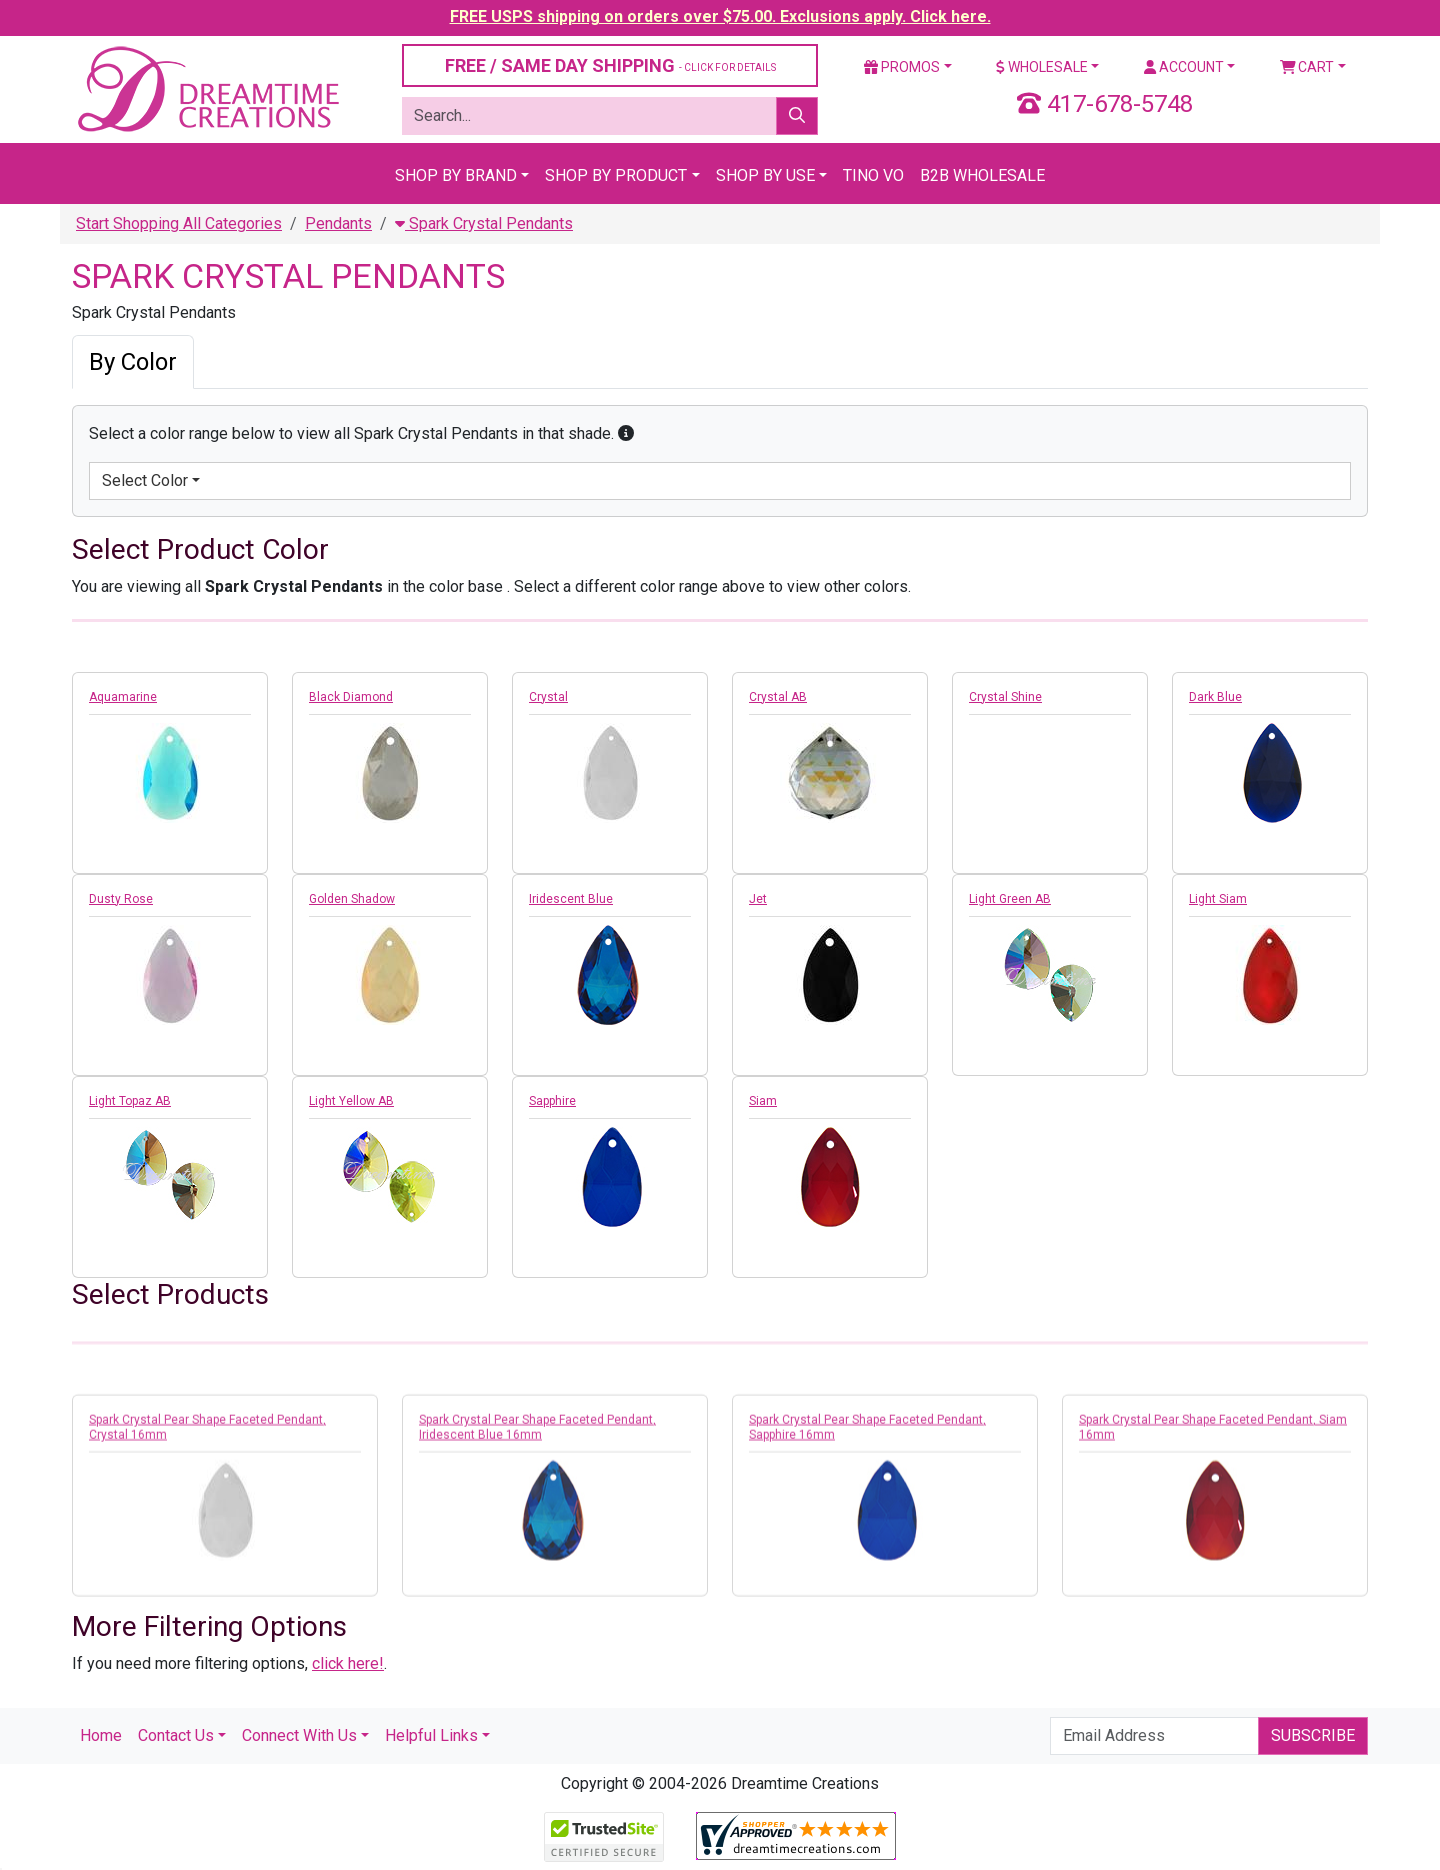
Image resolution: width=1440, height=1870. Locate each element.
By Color (133, 362)
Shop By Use (765, 175)
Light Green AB (1010, 899)
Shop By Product (616, 175)
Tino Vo (873, 175)
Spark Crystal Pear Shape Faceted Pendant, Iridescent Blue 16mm (537, 1436)
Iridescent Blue (571, 899)
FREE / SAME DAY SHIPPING (610, 65)
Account (1184, 67)
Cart (1307, 67)
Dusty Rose (121, 899)
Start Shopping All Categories (179, 223)
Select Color (145, 480)
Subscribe (1313, 1735)
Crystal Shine (1005, 697)
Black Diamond (351, 697)
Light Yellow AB (351, 1101)
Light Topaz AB (130, 1101)
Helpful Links (431, 1735)
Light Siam (1218, 899)
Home (101, 1735)
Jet (758, 899)
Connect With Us (299, 1735)
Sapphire (552, 1101)
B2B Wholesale (982, 175)
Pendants (338, 223)
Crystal (548, 697)
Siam (763, 1101)
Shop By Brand (456, 175)
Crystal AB (778, 697)
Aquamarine (123, 697)
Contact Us (176, 1735)
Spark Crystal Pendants (484, 223)
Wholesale (1042, 67)
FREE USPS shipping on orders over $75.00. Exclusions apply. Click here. (720, 16)
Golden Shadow (352, 899)
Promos (902, 67)
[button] (626, 433)
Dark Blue (1215, 697)
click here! (348, 1663)
